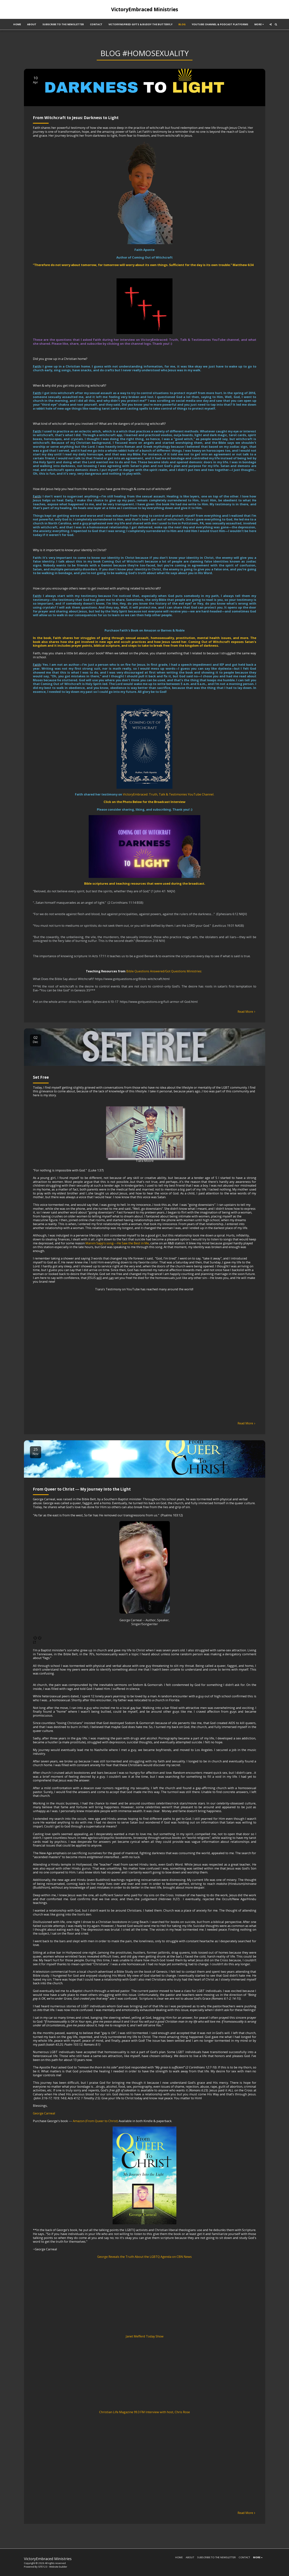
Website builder (58, 2566)
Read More (247, 1012)
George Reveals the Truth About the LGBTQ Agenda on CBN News (144, 2256)
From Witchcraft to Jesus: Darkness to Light (76, 117)
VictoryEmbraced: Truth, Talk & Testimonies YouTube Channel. (168, 794)
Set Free (41, 1077)
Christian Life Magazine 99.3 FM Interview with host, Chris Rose (144, 2412)
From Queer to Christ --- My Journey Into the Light (82, 1489)
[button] (270, 24)
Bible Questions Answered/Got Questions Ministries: (164, 971)
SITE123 (42, 2566)
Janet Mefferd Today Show (144, 2336)
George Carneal (44, 2113)
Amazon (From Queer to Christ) (95, 2121)
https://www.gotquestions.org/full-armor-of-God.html (159, 1001)
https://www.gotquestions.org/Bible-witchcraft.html (132, 979)
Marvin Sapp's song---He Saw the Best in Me (117, 1243)
